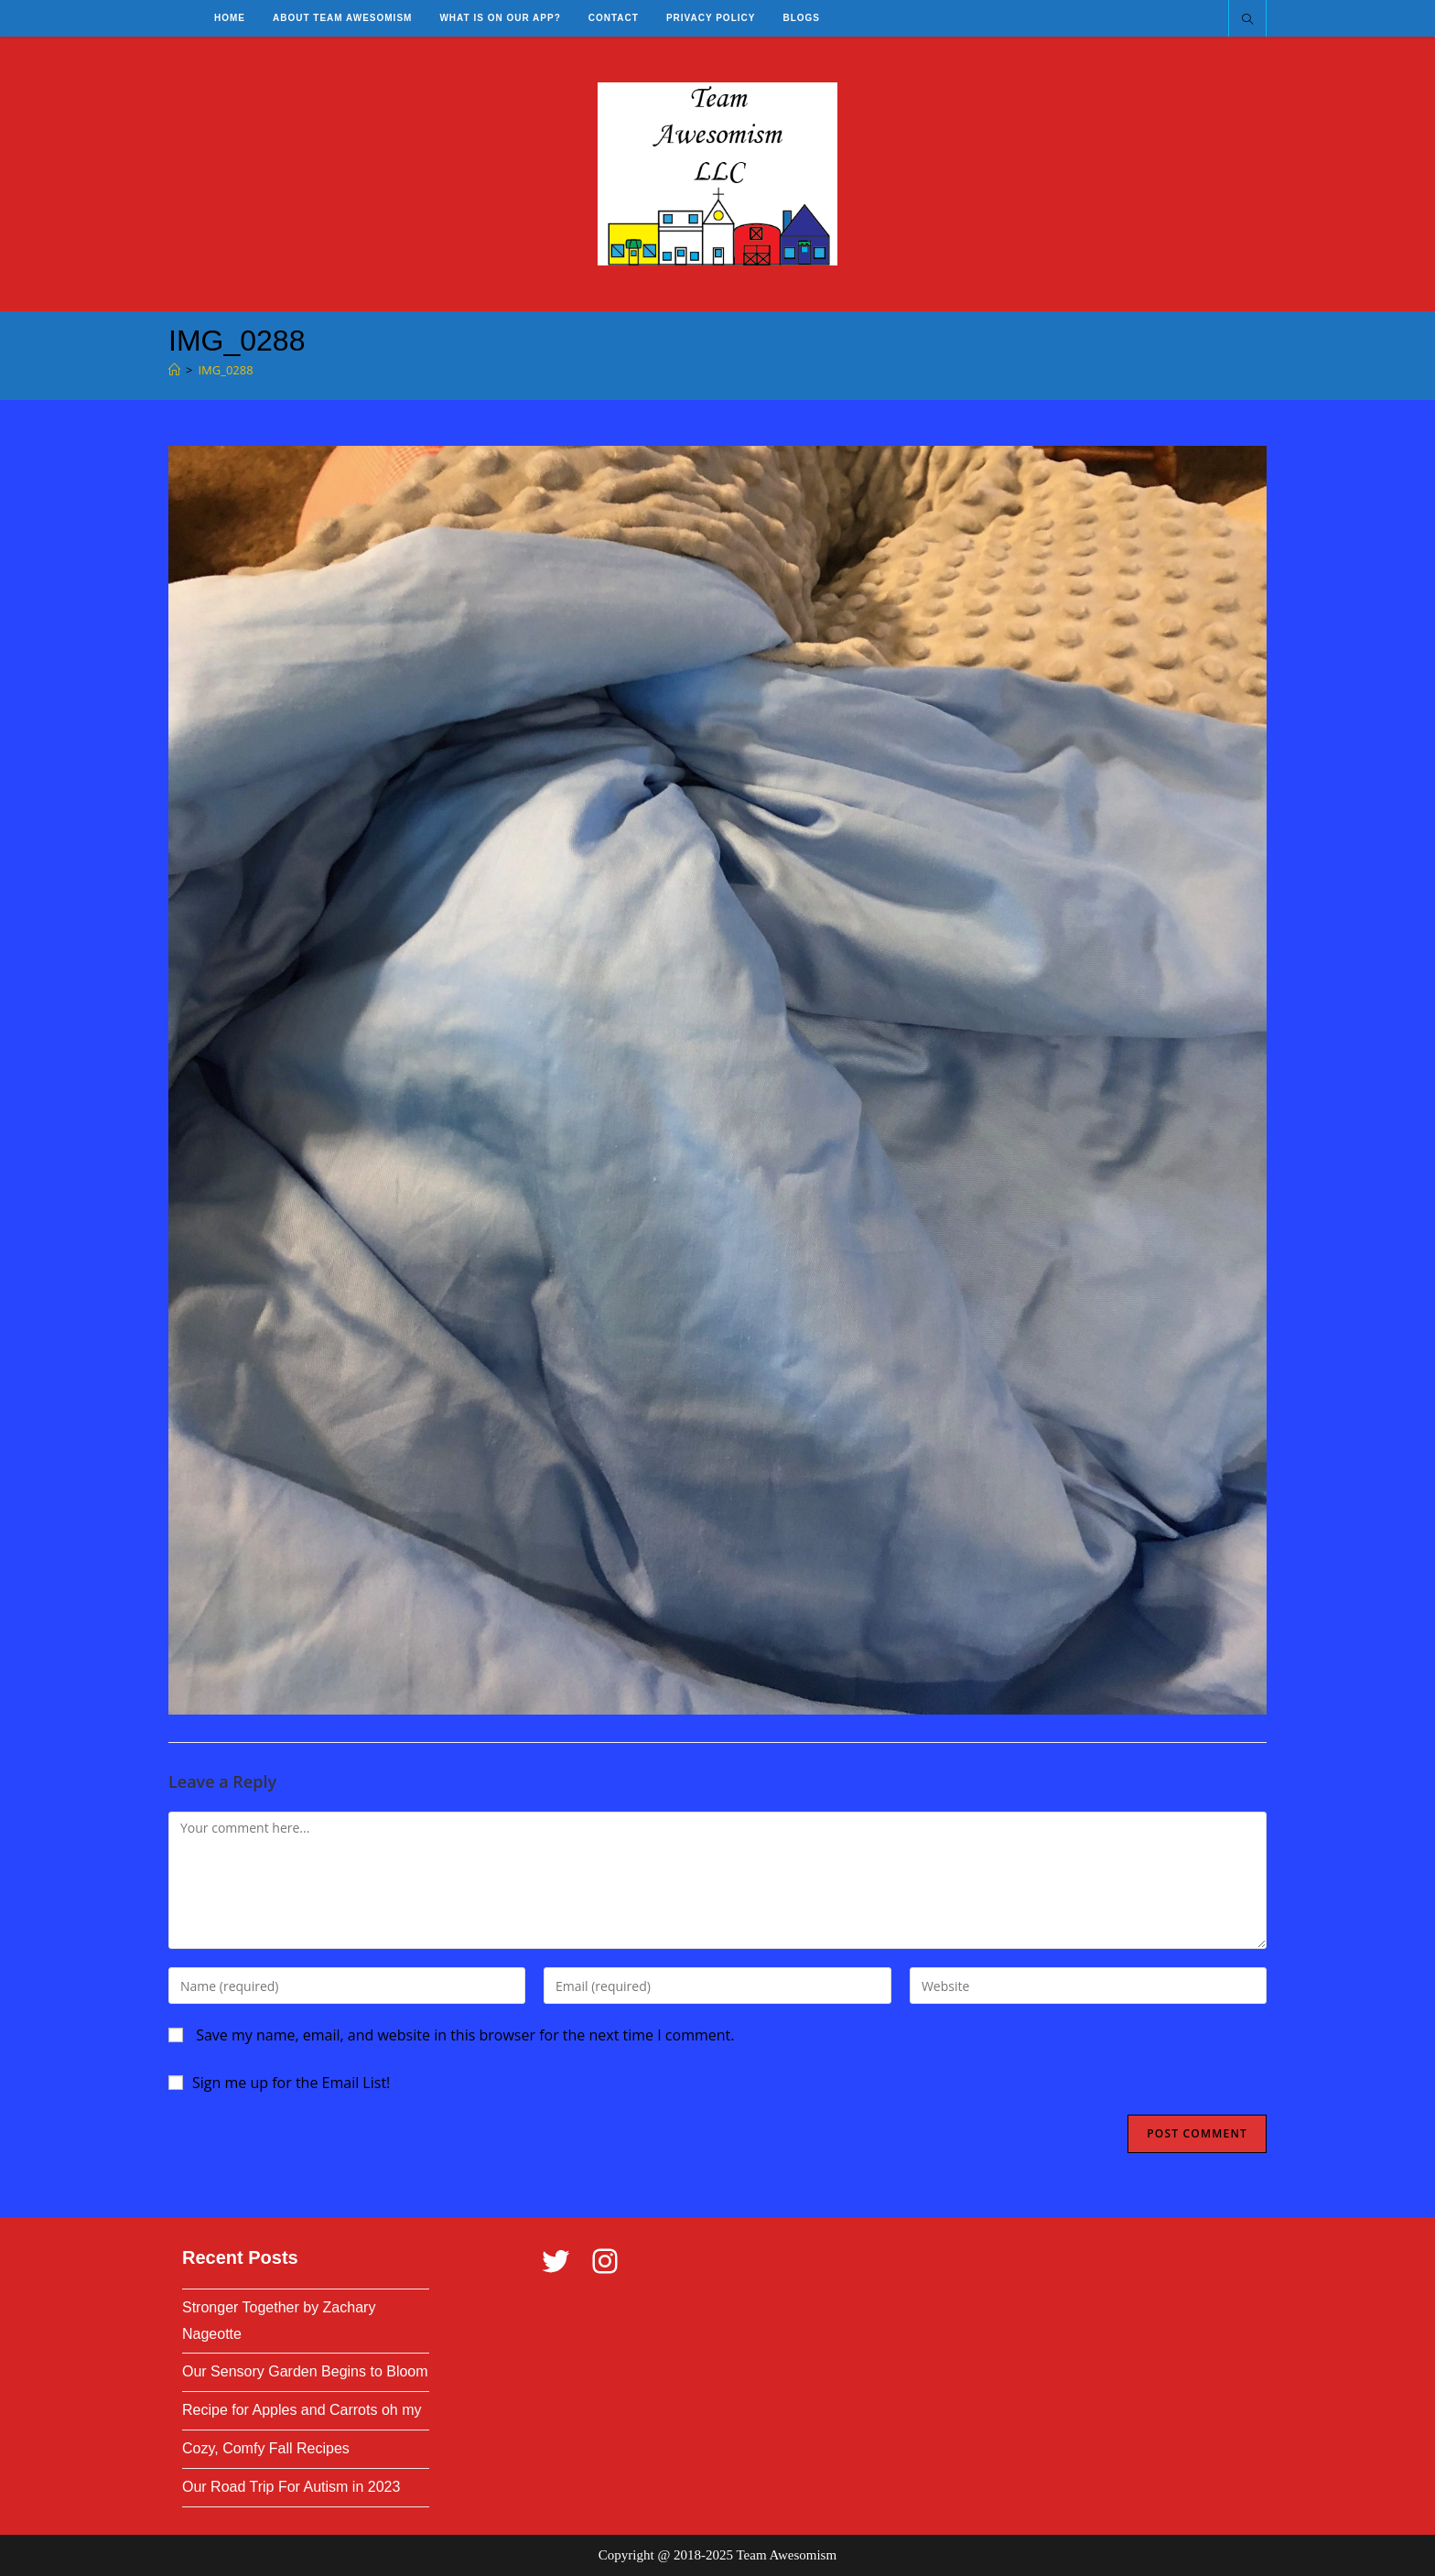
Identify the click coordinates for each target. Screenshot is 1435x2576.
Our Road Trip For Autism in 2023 (291, 2487)
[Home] (174, 370)
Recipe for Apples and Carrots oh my (301, 2410)
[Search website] (1247, 20)
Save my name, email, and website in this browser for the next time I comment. (465, 2035)
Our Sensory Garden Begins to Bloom (305, 2371)
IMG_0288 (225, 370)
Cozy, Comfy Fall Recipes (266, 2448)
